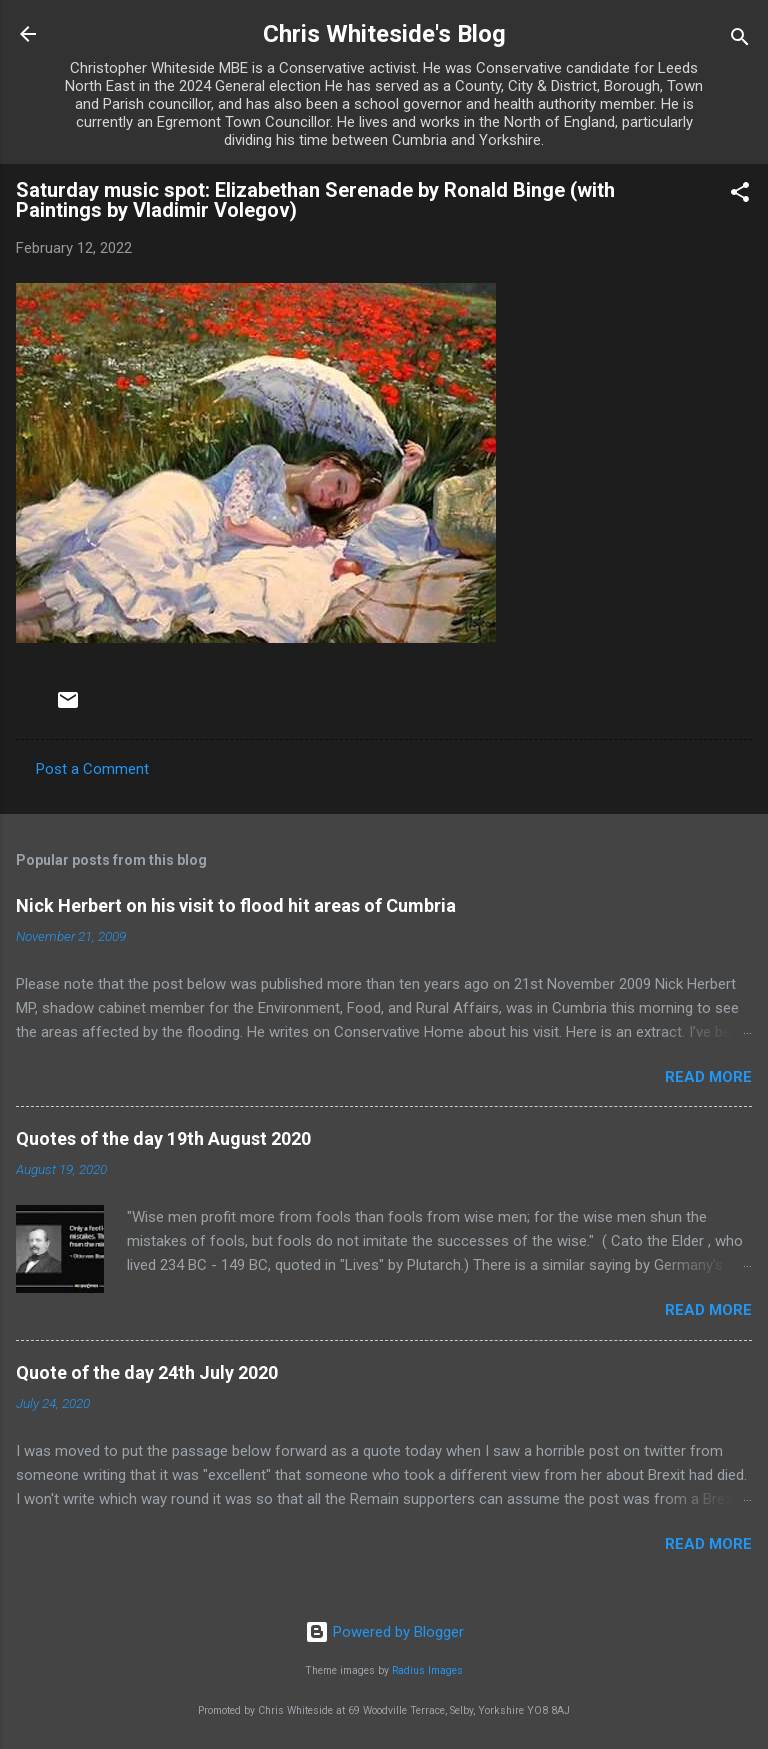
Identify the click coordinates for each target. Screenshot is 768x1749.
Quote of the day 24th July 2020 (147, 1372)
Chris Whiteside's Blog (384, 34)
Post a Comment (92, 769)
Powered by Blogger (384, 1632)
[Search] (740, 40)
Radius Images (427, 1670)
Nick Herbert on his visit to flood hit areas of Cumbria (236, 905)
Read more (708, 1077)
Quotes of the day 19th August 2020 (163, 1138)
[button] (740, 195)
